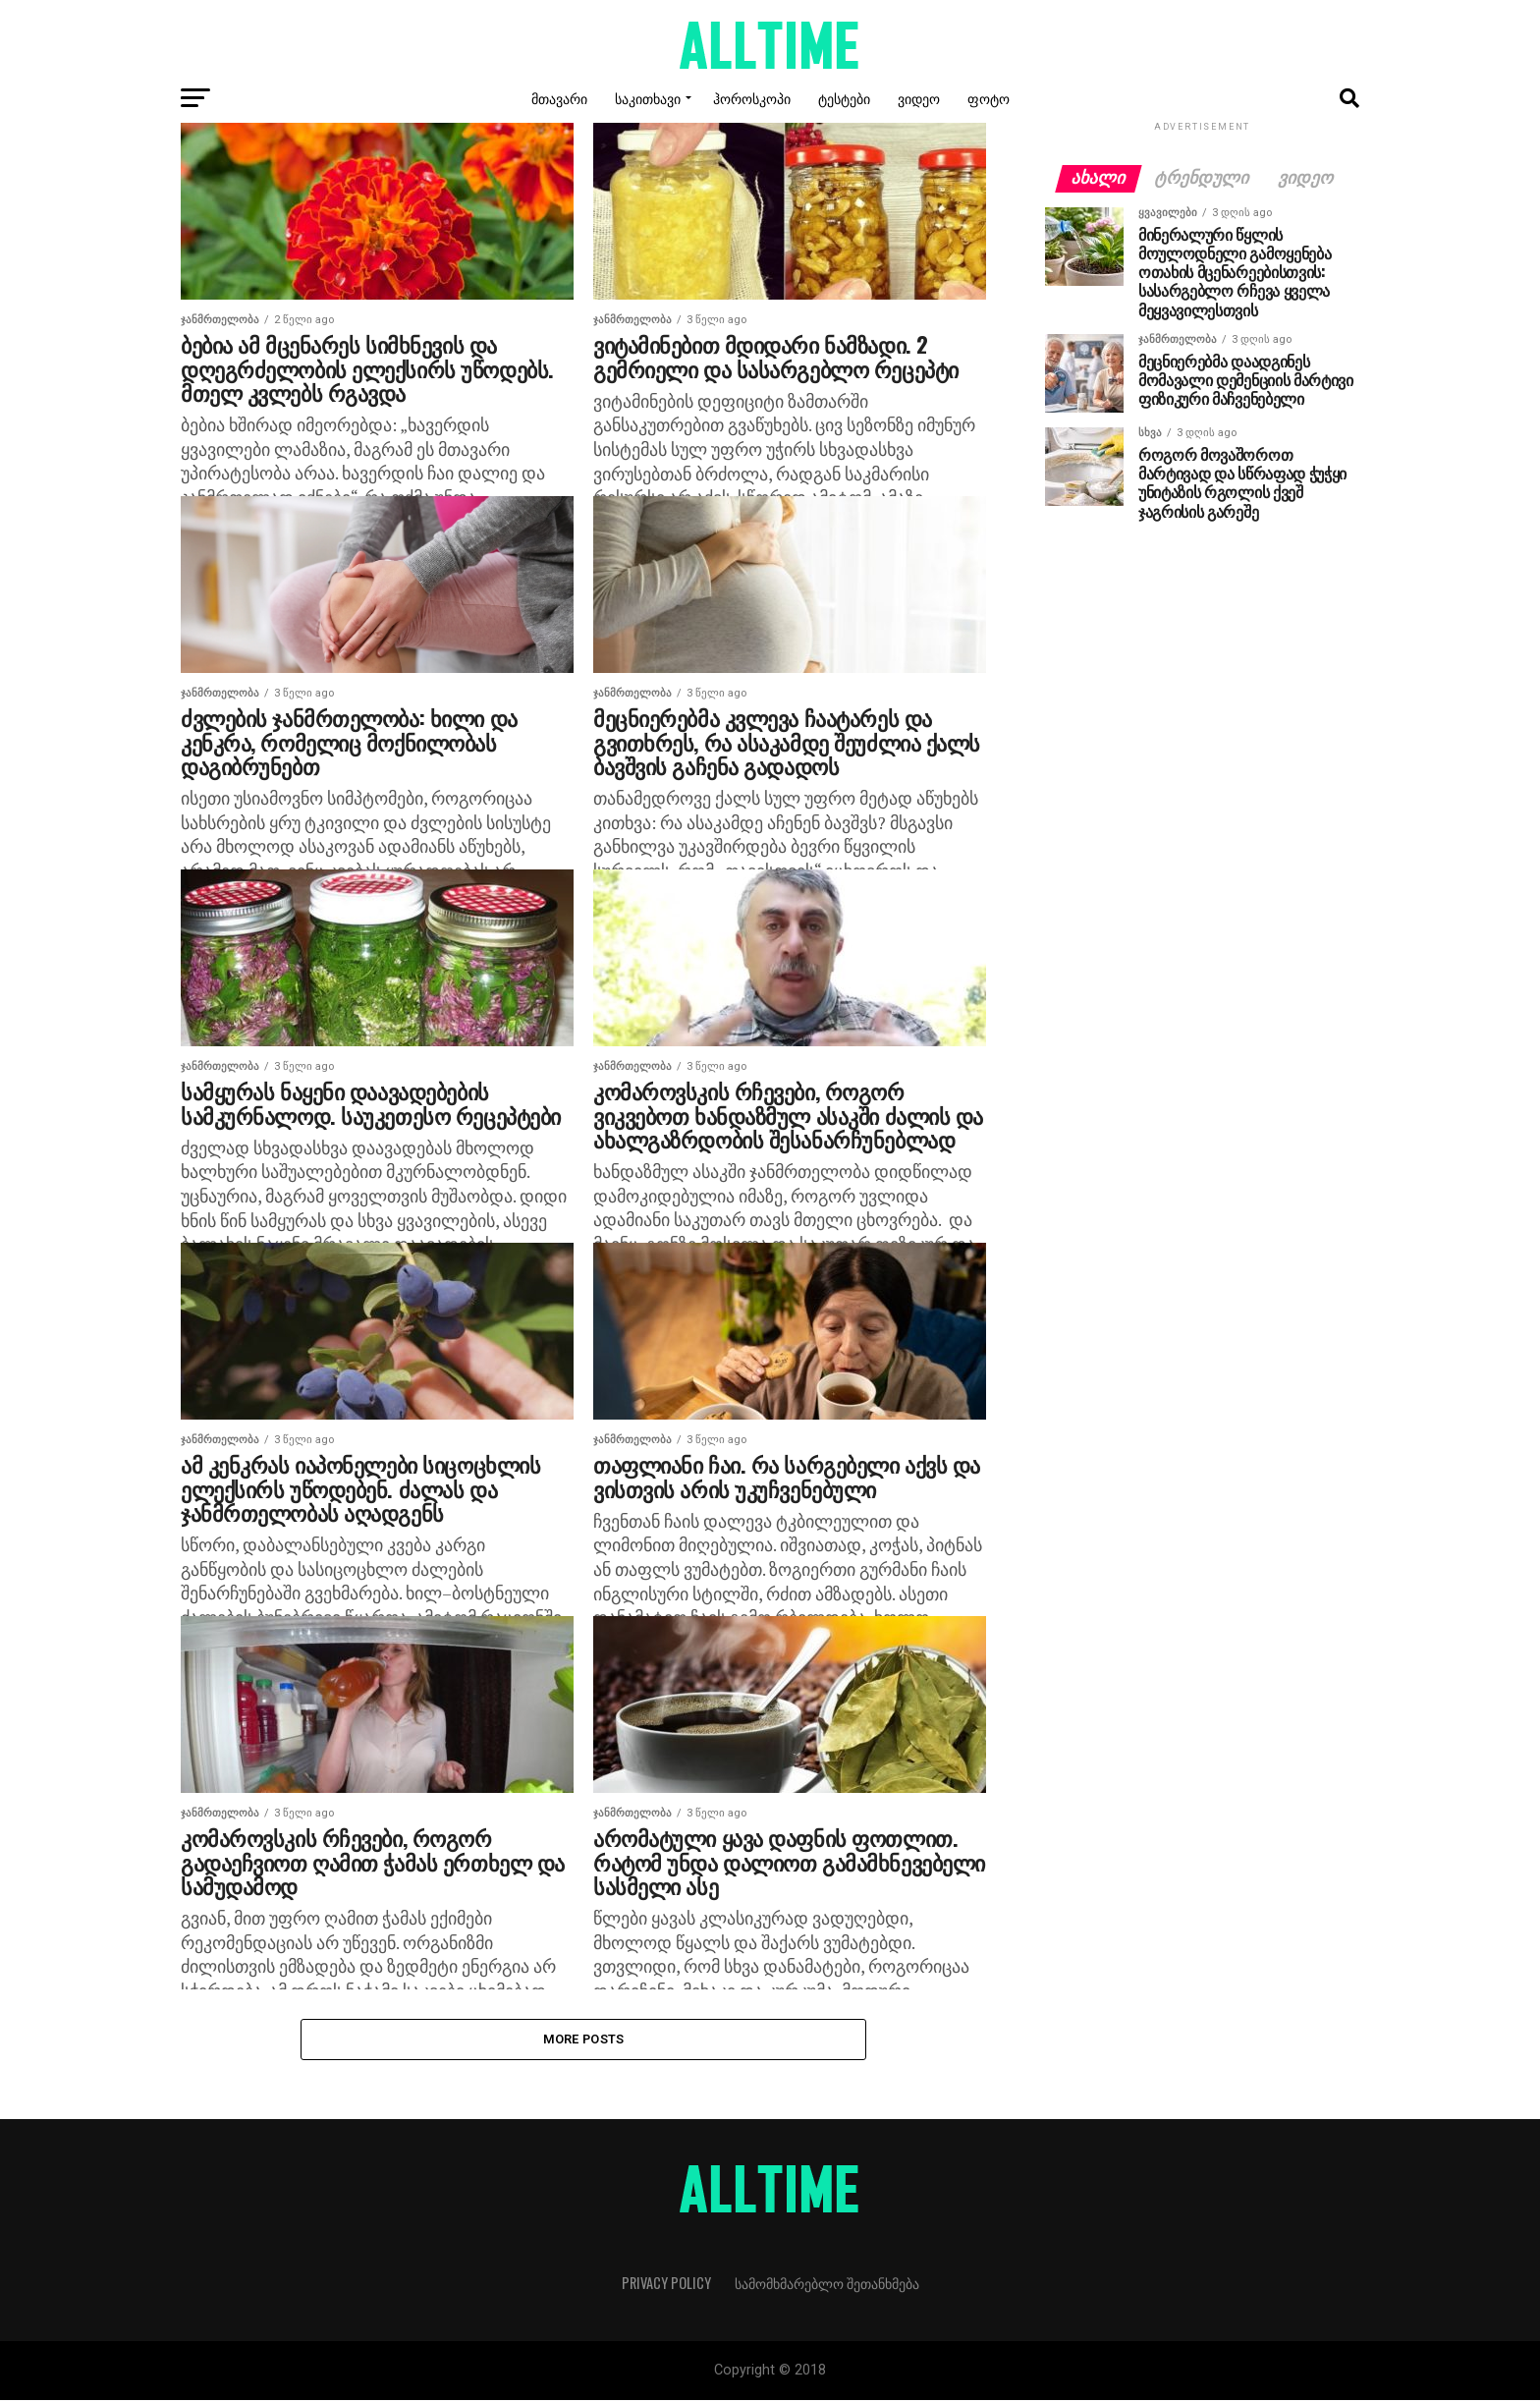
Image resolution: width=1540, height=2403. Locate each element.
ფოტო (988, 97)
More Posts (584, 2040)
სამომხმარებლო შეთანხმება (827, 2285)
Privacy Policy (666, 2285)
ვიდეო (919, 97)
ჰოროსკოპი (752, 97)
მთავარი (559, 97)
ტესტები (844, 97)
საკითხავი (648, 97)
